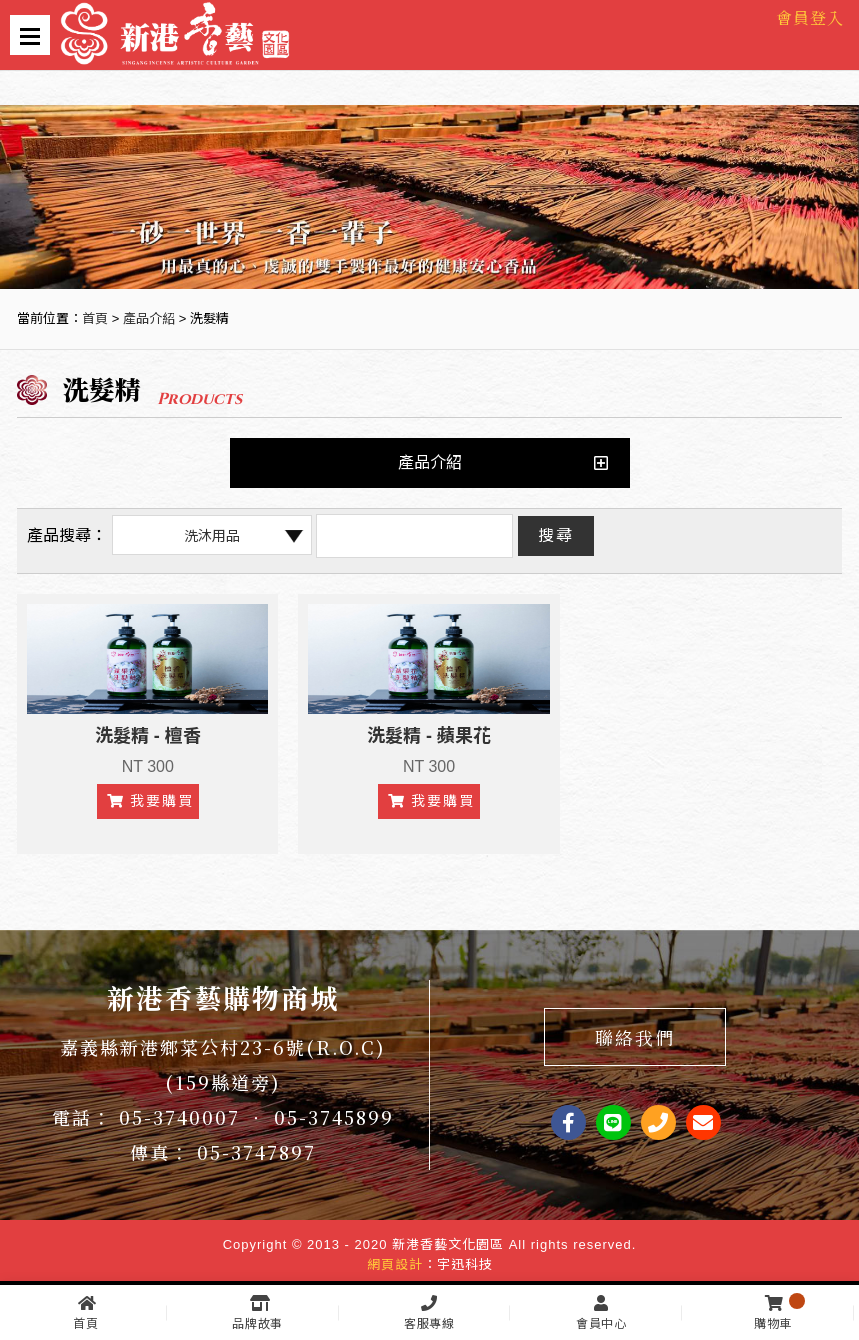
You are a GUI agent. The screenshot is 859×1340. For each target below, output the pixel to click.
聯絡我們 (635, 1037)
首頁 (95, 318)
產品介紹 (149, 318)
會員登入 (810, 17)
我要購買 (150, 801)
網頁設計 (395, 1264)
